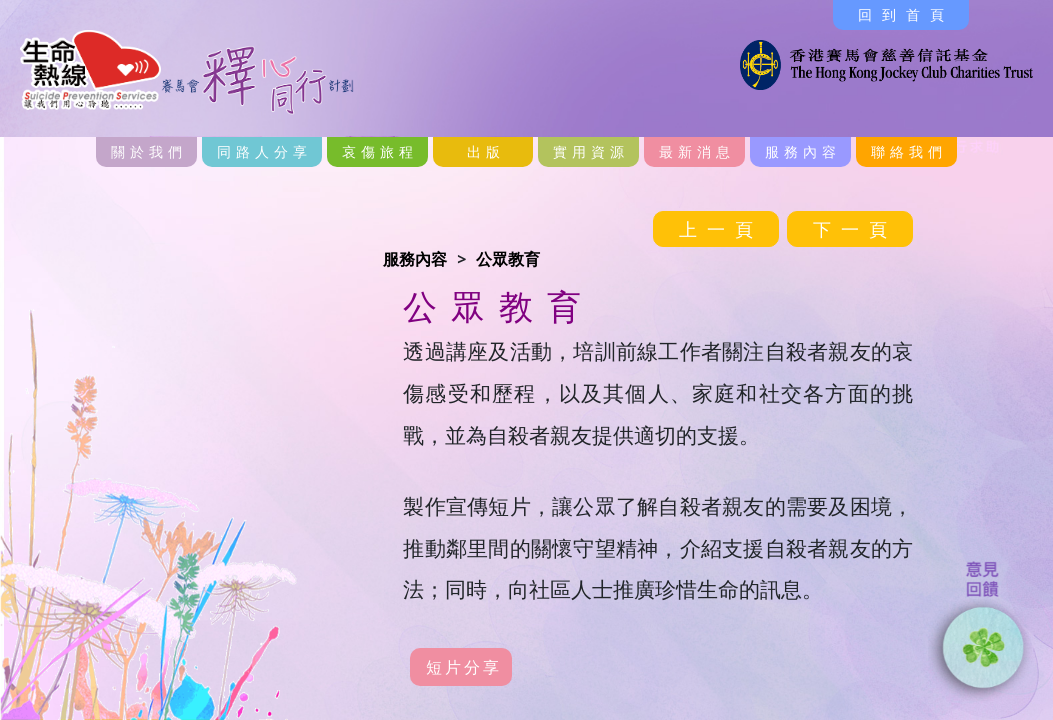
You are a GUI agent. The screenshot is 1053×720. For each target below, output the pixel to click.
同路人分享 (264, 151)
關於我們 (149, 151)
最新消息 (697, 151)
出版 (486, 151)
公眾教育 (508, 259)
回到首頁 (906, 14)
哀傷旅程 (380, 151)
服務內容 (803, 151)
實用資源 (591, 151)
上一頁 (721, 229)
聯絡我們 (909, 151)
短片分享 (464, 667)
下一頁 (855, 229)
